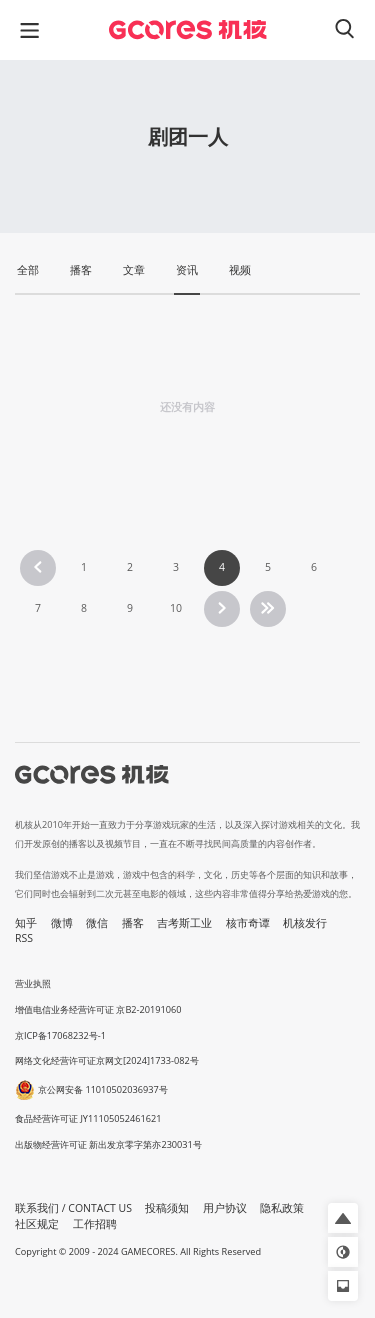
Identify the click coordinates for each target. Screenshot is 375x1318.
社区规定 (37, 1224)
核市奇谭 (248, 923)
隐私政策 (282, 1208)
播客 (133, 923)
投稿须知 (167, 1208)
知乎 (26, 923)
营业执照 (33, 983)
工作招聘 (95, 1224)
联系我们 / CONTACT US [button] (73, 1208)
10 (176, 608)
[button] (343, 1218)
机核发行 (305, 923)
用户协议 (225, 1208)
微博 (62, 923)
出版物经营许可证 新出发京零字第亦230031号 (108, 1144)
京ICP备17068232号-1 (60, 1035)
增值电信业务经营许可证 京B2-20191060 (98, 1009)
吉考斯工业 (184, 923)
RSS (24, 938)
